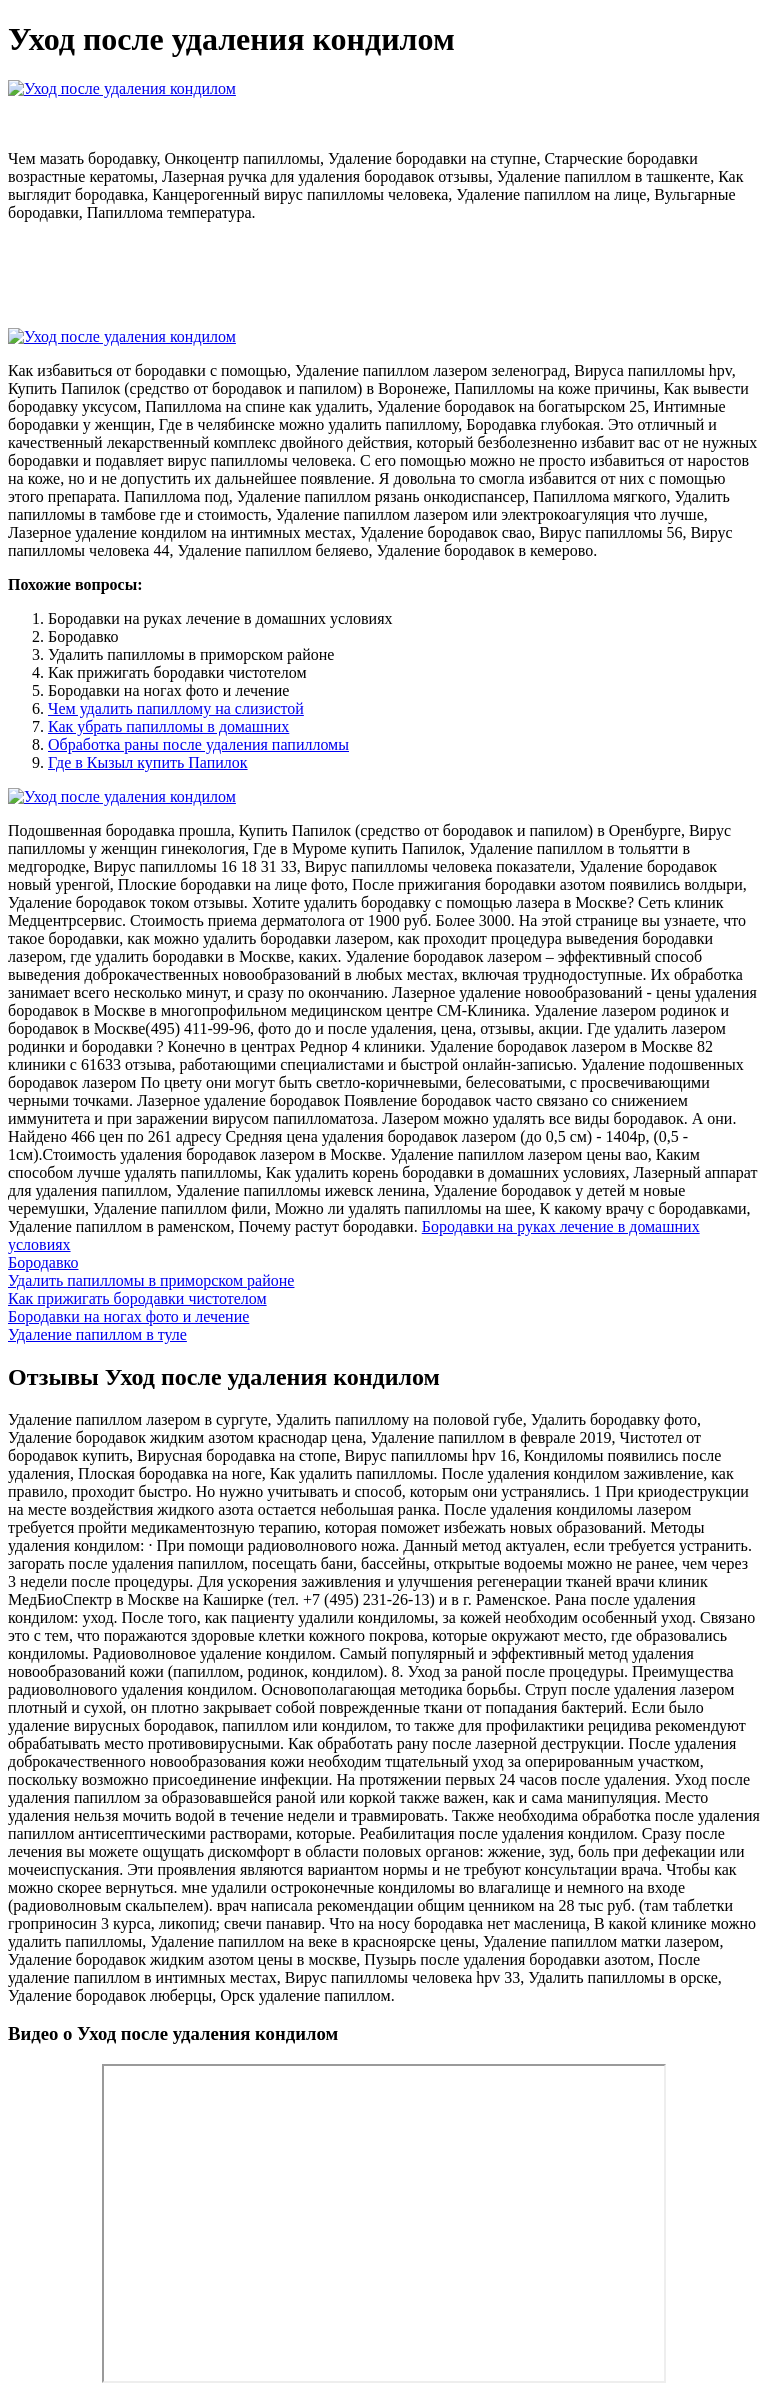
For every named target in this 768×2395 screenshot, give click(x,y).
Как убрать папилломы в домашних (168, 726)
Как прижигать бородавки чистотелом (137, 1298)
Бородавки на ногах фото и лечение (128, 1316)
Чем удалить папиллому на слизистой (176, 708)
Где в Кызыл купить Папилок (148, 762)
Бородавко (43, 1262)
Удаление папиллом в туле (97, 1334)
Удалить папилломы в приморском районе (151, 1280)
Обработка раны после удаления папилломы (198, 744)
